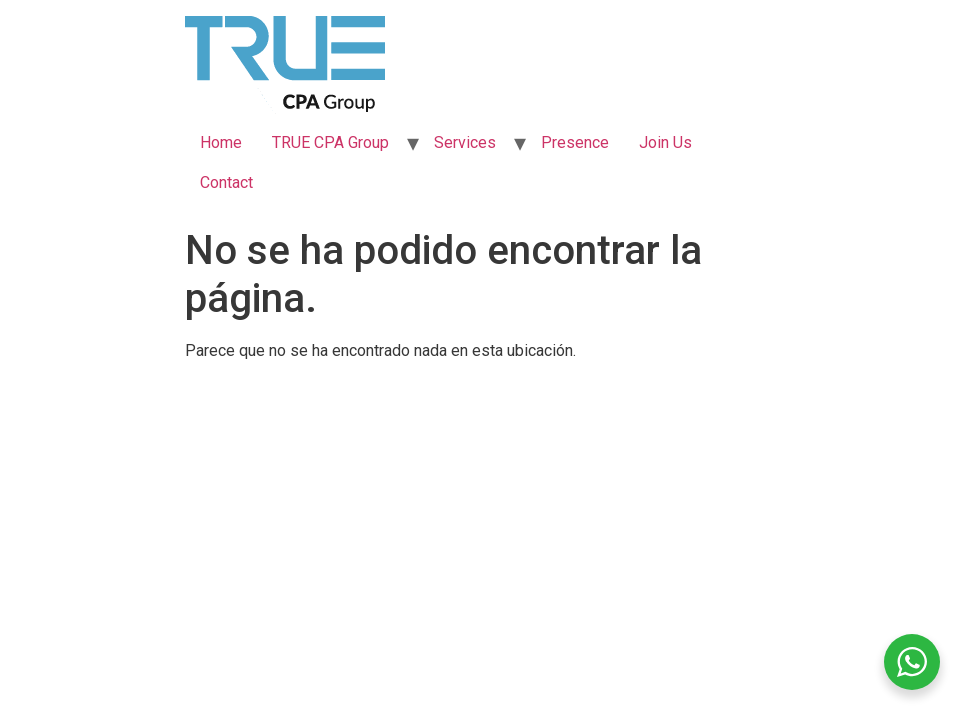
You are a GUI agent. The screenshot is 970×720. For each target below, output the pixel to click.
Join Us (665, 142)
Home (221, 142)
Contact (226, 182)
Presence (575, 142)
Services (465, 142)
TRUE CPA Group (330, 142)
